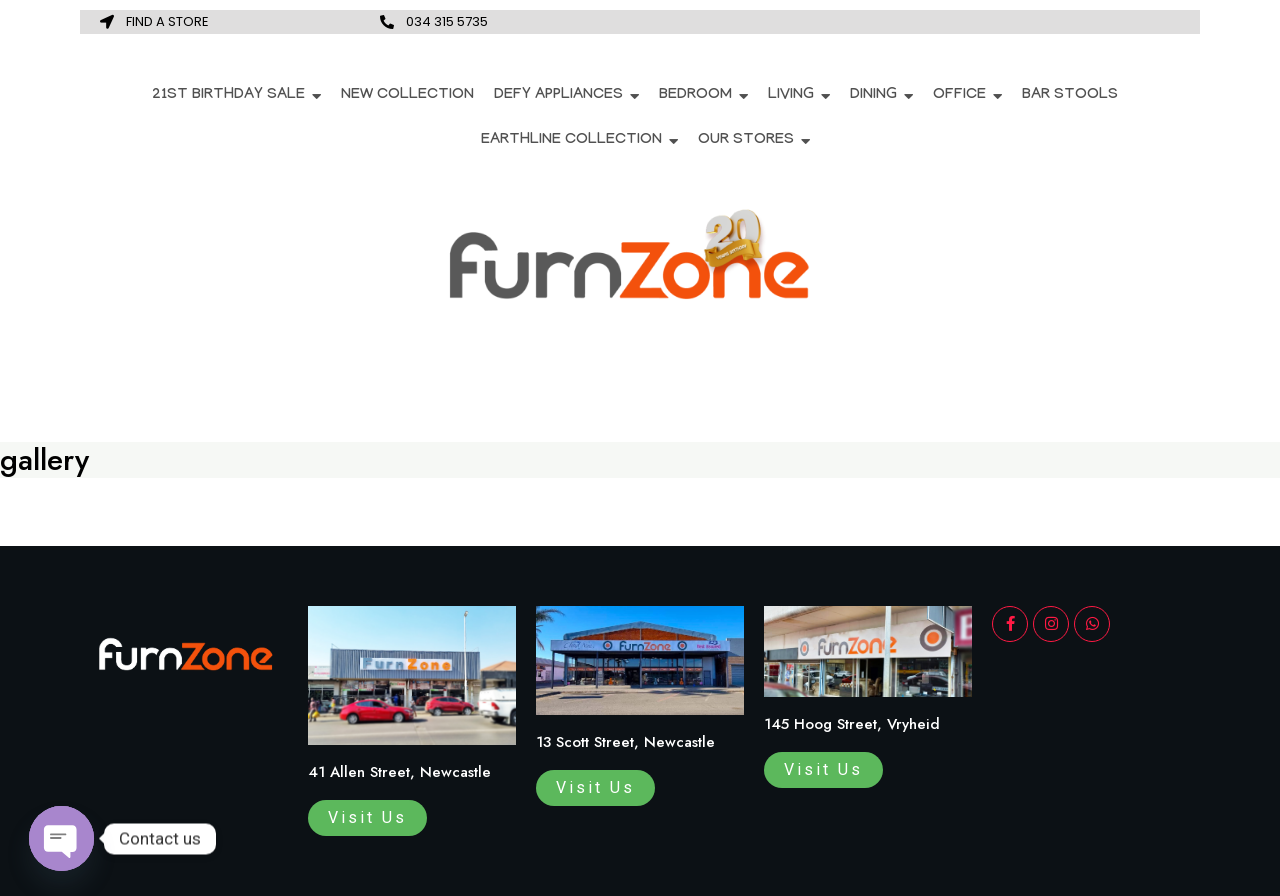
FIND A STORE (167, 21)
